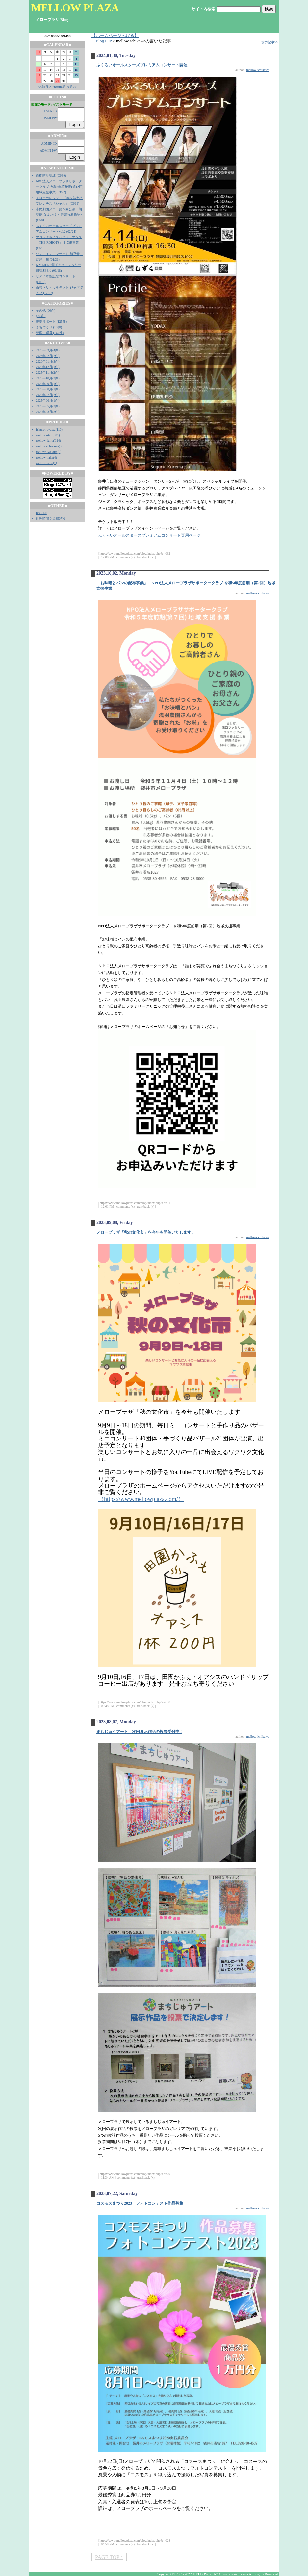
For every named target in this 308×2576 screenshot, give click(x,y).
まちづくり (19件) (49, 327)
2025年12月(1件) (48, 367)
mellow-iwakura (47, 452)
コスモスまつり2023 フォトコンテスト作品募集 (139, 2203)
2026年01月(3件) (48, 361)
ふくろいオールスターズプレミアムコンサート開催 (141, 65)
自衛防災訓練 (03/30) (51, 175)
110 (59, 429)
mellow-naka (44, 457)
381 (56, 435)
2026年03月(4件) (48, 350)
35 (61, 446)
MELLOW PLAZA (75, 7)
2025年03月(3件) (48, 411)
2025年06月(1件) (48, 400)
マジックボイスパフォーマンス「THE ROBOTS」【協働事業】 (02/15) (59, 242)
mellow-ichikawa (47, 446)
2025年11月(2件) (47, 372)
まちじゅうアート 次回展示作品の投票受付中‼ (139, 1731)
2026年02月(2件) (48, 356)
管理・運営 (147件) (50, 333)
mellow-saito (44, 463)
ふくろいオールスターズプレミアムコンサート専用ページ (149, 535)
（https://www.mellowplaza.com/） (141, 1499)
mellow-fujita (45, 440)
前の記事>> (269, 42)
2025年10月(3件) (48, 378)
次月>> (71, 86)
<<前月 (43, 86)
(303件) (41, 316)
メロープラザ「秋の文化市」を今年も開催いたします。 (145, 1232)
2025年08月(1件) (48, 389)
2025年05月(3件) (48, 406)
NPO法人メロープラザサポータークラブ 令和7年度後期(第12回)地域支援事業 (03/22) (59, 186)
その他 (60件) (45, 310)
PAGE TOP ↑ (109, 2557)
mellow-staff (44, 435)
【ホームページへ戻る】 (115, 35)
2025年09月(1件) (48, 384)
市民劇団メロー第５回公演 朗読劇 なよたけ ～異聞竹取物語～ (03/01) (60, 214)
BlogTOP (104, 41)
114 (57, 440)
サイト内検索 (203, 9)
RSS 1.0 (41, 513)
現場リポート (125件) (51, 321)
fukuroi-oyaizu (45, 429)
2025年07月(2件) (48, 395)
